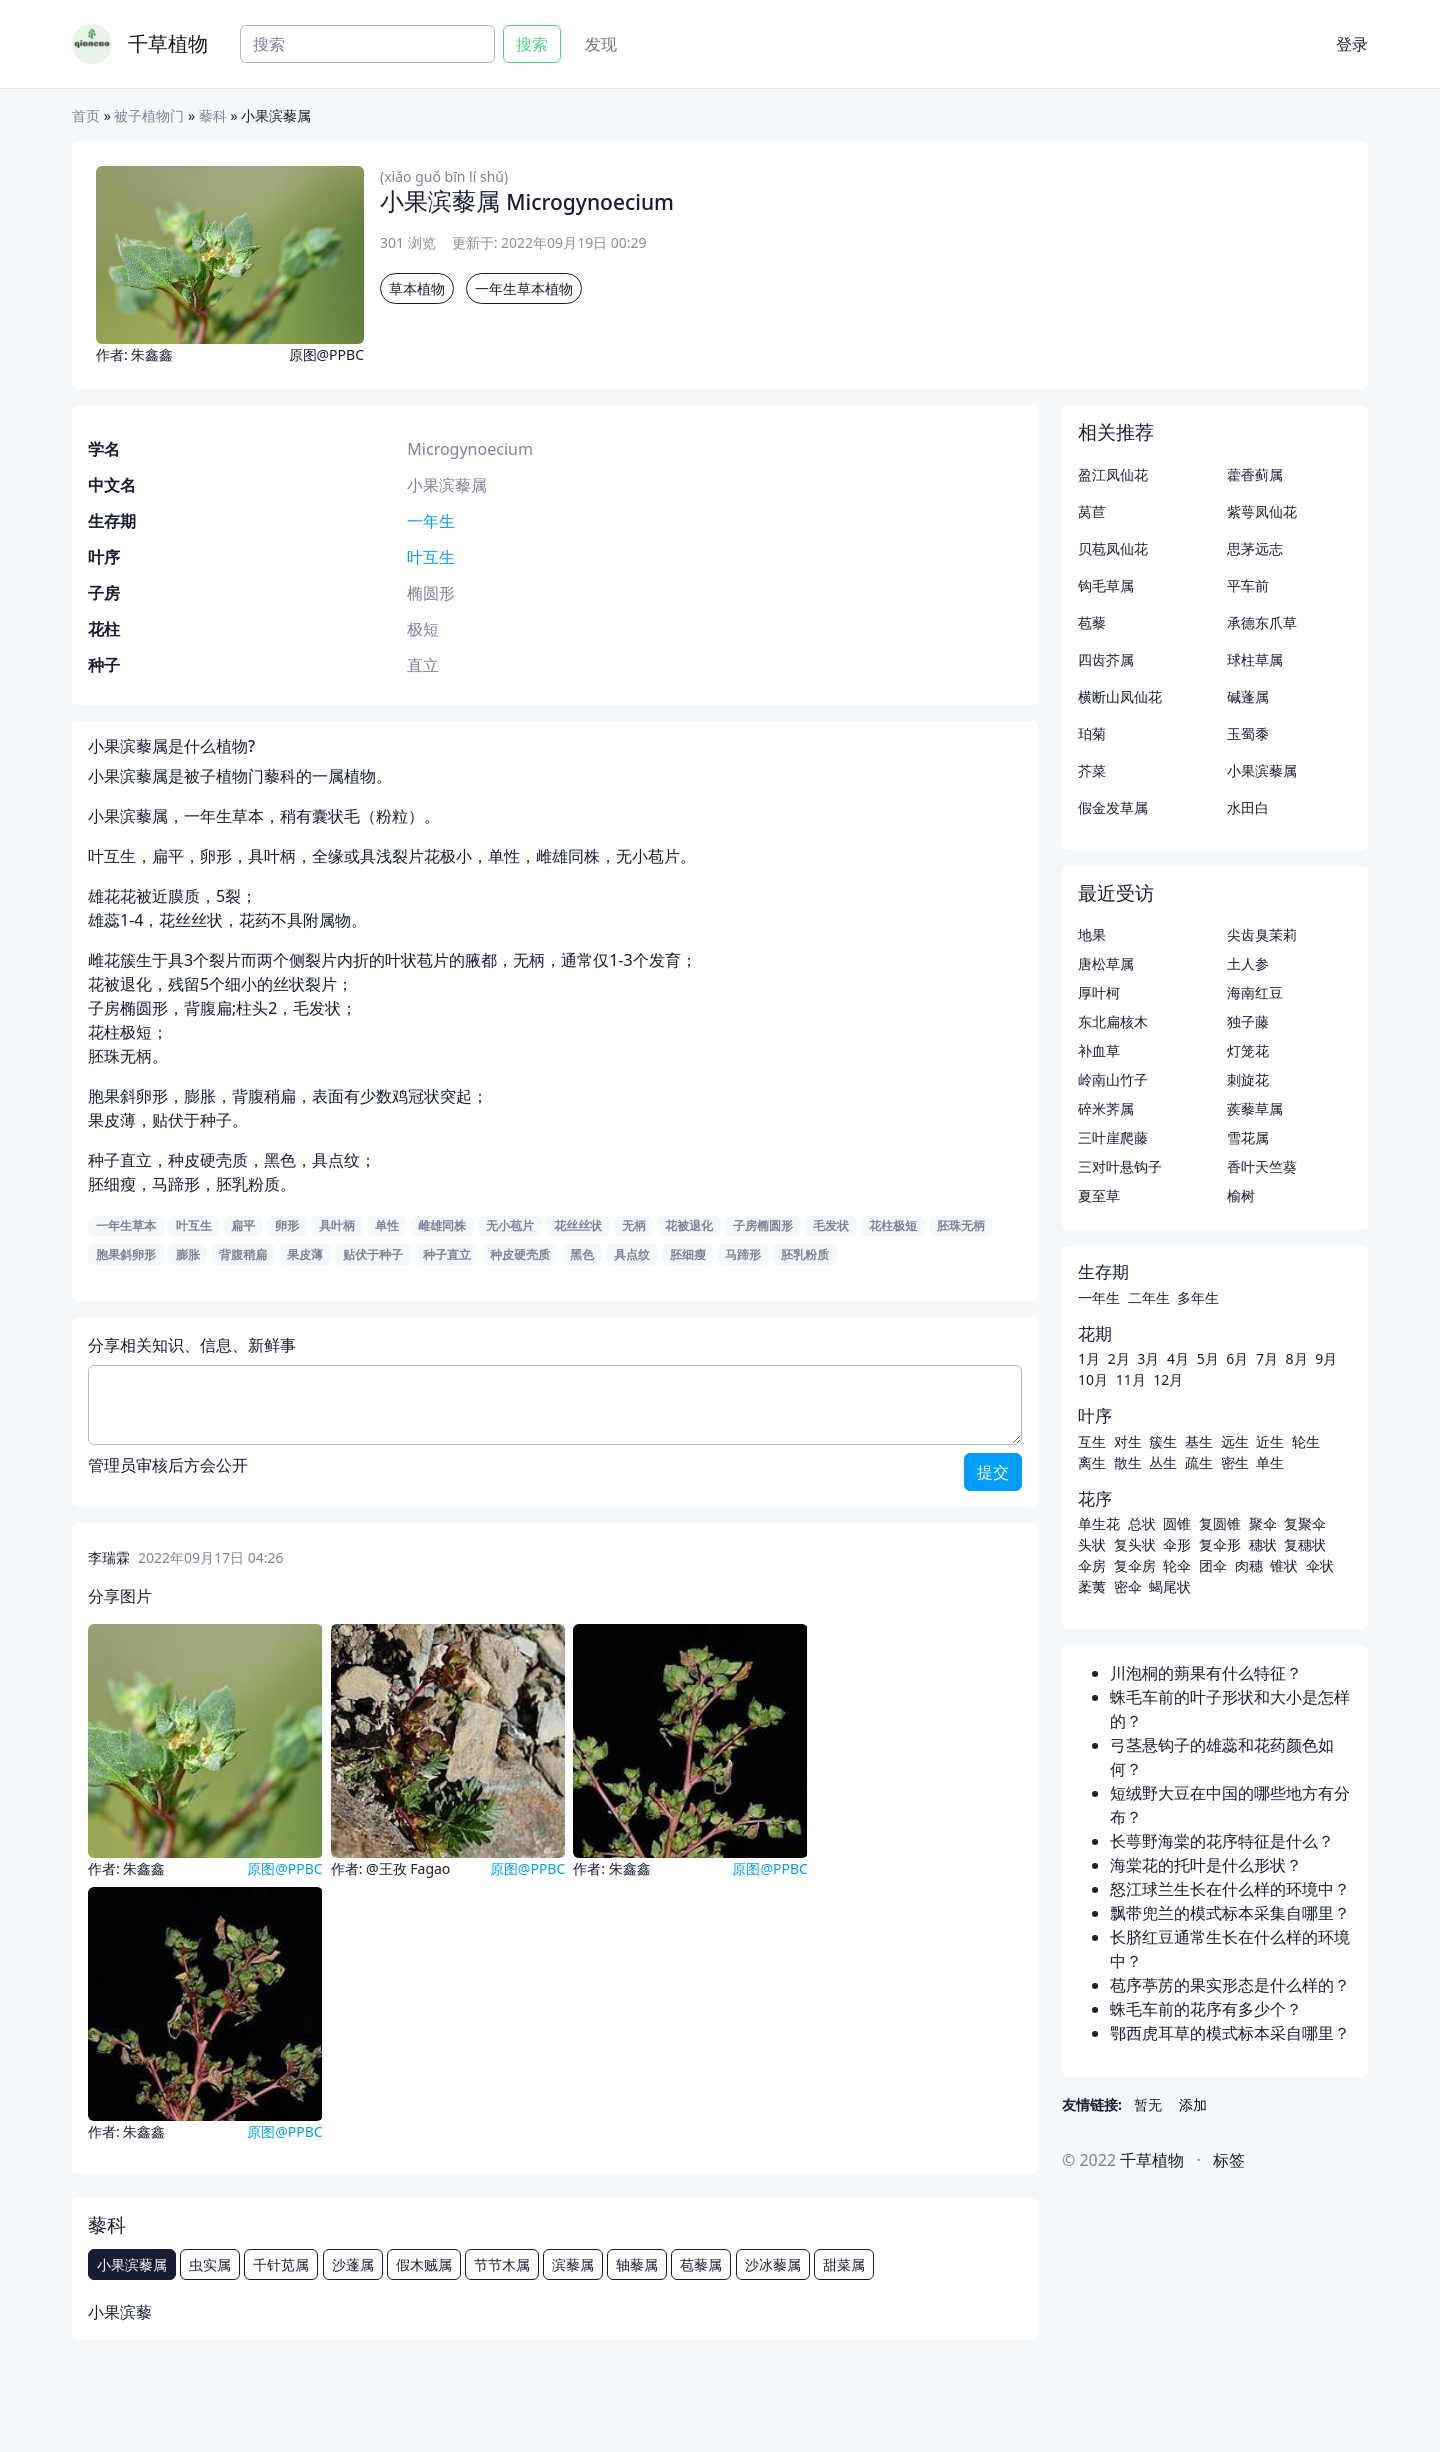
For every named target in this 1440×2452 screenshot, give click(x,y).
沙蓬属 (353, 2264)
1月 (1089, 1358)
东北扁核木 (1113, 1021)
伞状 (1320, 1565)
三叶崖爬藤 (1113, 1137)
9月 (1326, 1358)
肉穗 (1249, 1565)
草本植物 (417, 288)
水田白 (1248, 807)
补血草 (1099, 1050)
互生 (1092, 1441)
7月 (1267, 1358)
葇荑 (1092, 1586)
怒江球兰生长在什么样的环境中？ (1230, 1889)
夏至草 (1099, 1195)
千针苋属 (281, 2264)
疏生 (1199, 1462)
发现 (601, 44)
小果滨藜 (120, 2312)
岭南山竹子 (1113, 1079)
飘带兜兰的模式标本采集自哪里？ (1230, 1913)
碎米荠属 (1106, 1108)
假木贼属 (424, 2264)
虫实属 (210, 2264)
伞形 (1177, 1544)
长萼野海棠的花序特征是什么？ (1222, 1841)
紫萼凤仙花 (1262, 511)
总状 (1142, 1523)
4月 (1178, 1358)
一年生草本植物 (524, 288)
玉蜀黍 (1248, 733)
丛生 (1163, 1462)
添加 (1193, 2104)
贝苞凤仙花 (1113, 548)
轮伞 (1177, 1565)
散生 (1128, 1462)
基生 (1199, 1441)
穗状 (1263, 1544)
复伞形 (1220, 1544)
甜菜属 (844, 2264)
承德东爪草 (1262, 622)
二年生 (1149, 1297)
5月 (1208, 1358)
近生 (1270, 1441)
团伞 (1213, 1565)
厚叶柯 (1099, 992)
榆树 (1241, 1195)
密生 (1235, 1462)
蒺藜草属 (1255, 1108)
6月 (1237, 1358)
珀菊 (1092, 733)
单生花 (1099, 1523)
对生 (1128, 1441)
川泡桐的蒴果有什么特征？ (1206, 1673)
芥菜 (1092, 770)
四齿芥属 (1106, 659)
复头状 (1135, 1544)
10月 (1093, 1379)
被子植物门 (149, 115)
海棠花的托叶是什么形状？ (1206, 1865)
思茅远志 (1255, 548)
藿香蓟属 (1255, 474)
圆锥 (1177, 1523)
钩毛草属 (1106, 585)
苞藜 (1092, 622)
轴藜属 (637, 2264)
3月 (1148, 1358)
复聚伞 (1305, 1523)
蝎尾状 (1170, 1586)
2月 (1119, 1358)
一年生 (431, 521)
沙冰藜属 (773, 2264)
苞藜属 (701, 2264)
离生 (1092, 1462)
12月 (1168, 1379)
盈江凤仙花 (1113, 474)
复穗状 (1305, 1544)
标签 (1229, 2160)
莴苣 (1092, 511)
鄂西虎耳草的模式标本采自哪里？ (1230, 2033)
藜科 (213, 115)
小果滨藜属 (132, 2264)
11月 (1131, 1379)
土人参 (1248, 963)
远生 (1235, 1441)
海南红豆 (1255, 992)
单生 (1270, 1462)
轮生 (1306, 1441)
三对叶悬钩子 (1120, 1166)
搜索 (532, 44)
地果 (1092, 934)
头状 (1092, 1544)
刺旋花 (1248, 1079)
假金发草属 (1113, 807)
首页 (86, 115)
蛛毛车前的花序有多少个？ (1206, 2009)
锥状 (1284, 1565)
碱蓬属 (1248, 696)
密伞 (1128, 1586)
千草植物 (168, 43)
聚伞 (1263, 1523)
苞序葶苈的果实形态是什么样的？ (1230, 1985)
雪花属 (1248, 1137)
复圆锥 (1220, 1523)
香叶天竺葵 (1262, 1166)
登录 (1352, 44)
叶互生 (431, 557)
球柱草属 (1255, 659)
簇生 (1163, 1441)
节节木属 (502, 2264)
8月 (1297, 1358)
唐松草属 (1106, 963)
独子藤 (1248, 1021)
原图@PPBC (326, 354)
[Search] (367, 44)
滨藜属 (573, 2264)
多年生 (1198, 1297)
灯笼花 (1248, 1050)
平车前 (1248, 585)
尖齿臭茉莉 (1262, 934)
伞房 (1092, 1565)
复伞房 (1135, 1565)
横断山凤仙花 (1120, 696)
